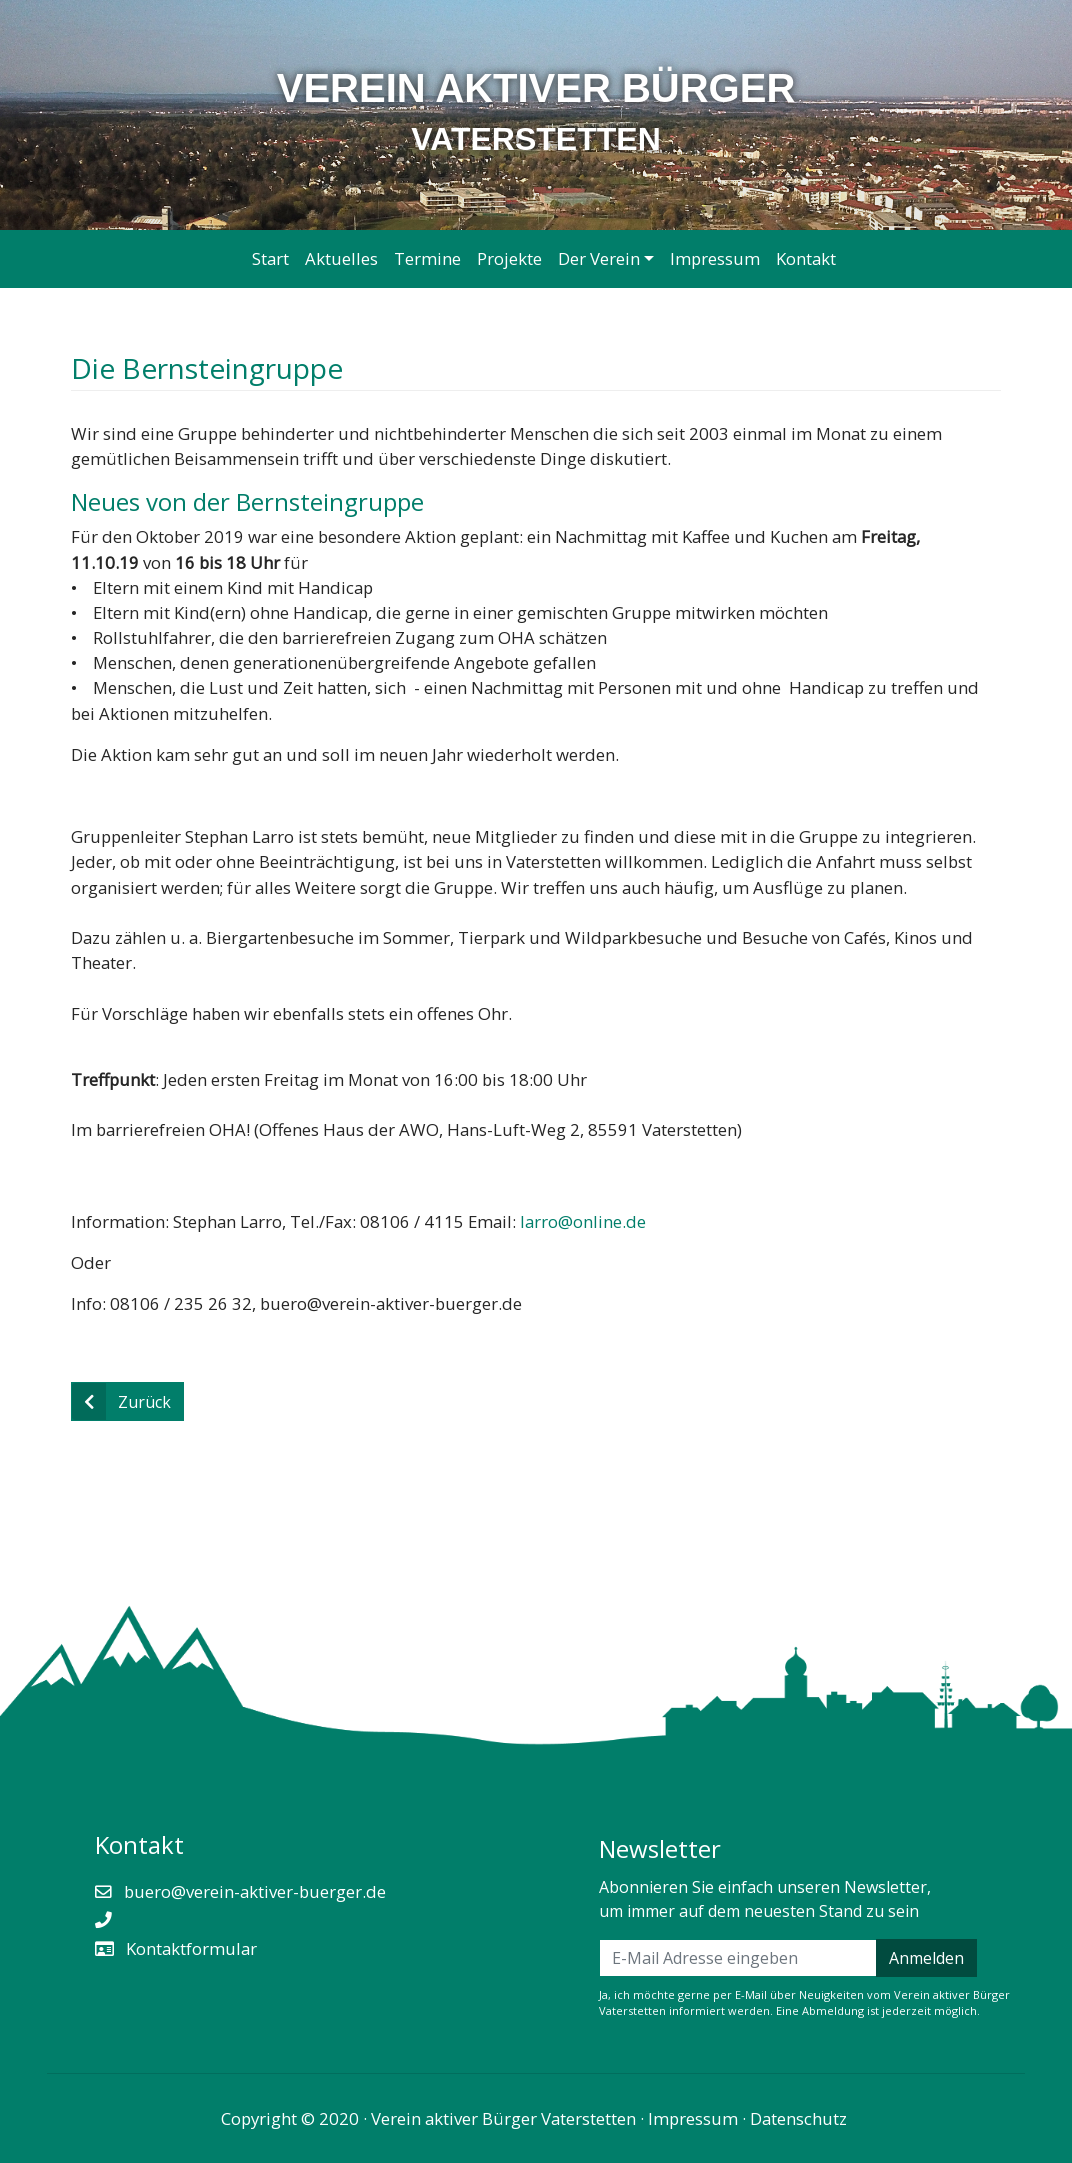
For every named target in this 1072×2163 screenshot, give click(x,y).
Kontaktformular (189, 1948)
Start (270, 258)
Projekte (509, 258)
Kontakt (806, 258)
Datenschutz (798, 2118)
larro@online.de (583, 1221)
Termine (427, 258)
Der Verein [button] (599, 258)
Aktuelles (341, 258)
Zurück (121, 1401)
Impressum (715, 258)
